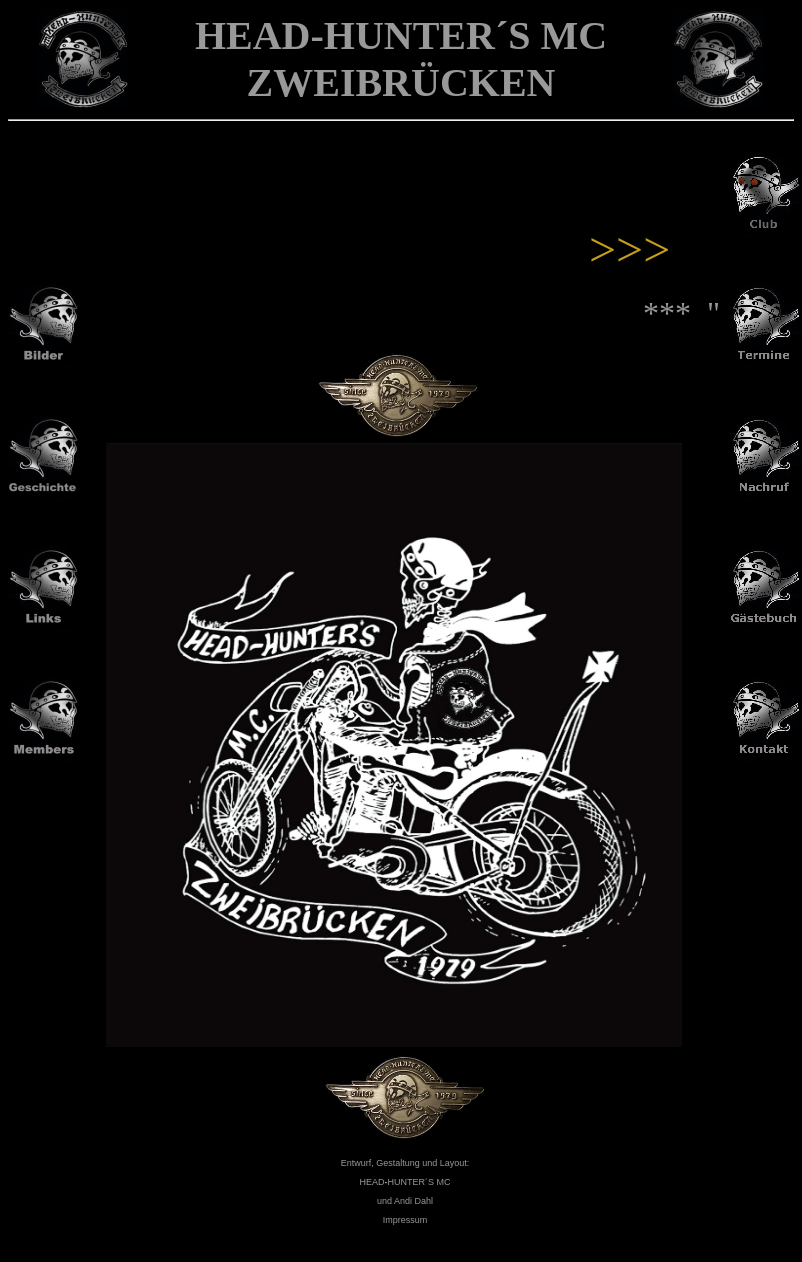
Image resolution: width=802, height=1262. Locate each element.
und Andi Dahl (405, 1201)
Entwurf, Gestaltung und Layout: (405, 1163)
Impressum (405, 1220)
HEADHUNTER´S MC (404, 1182)
